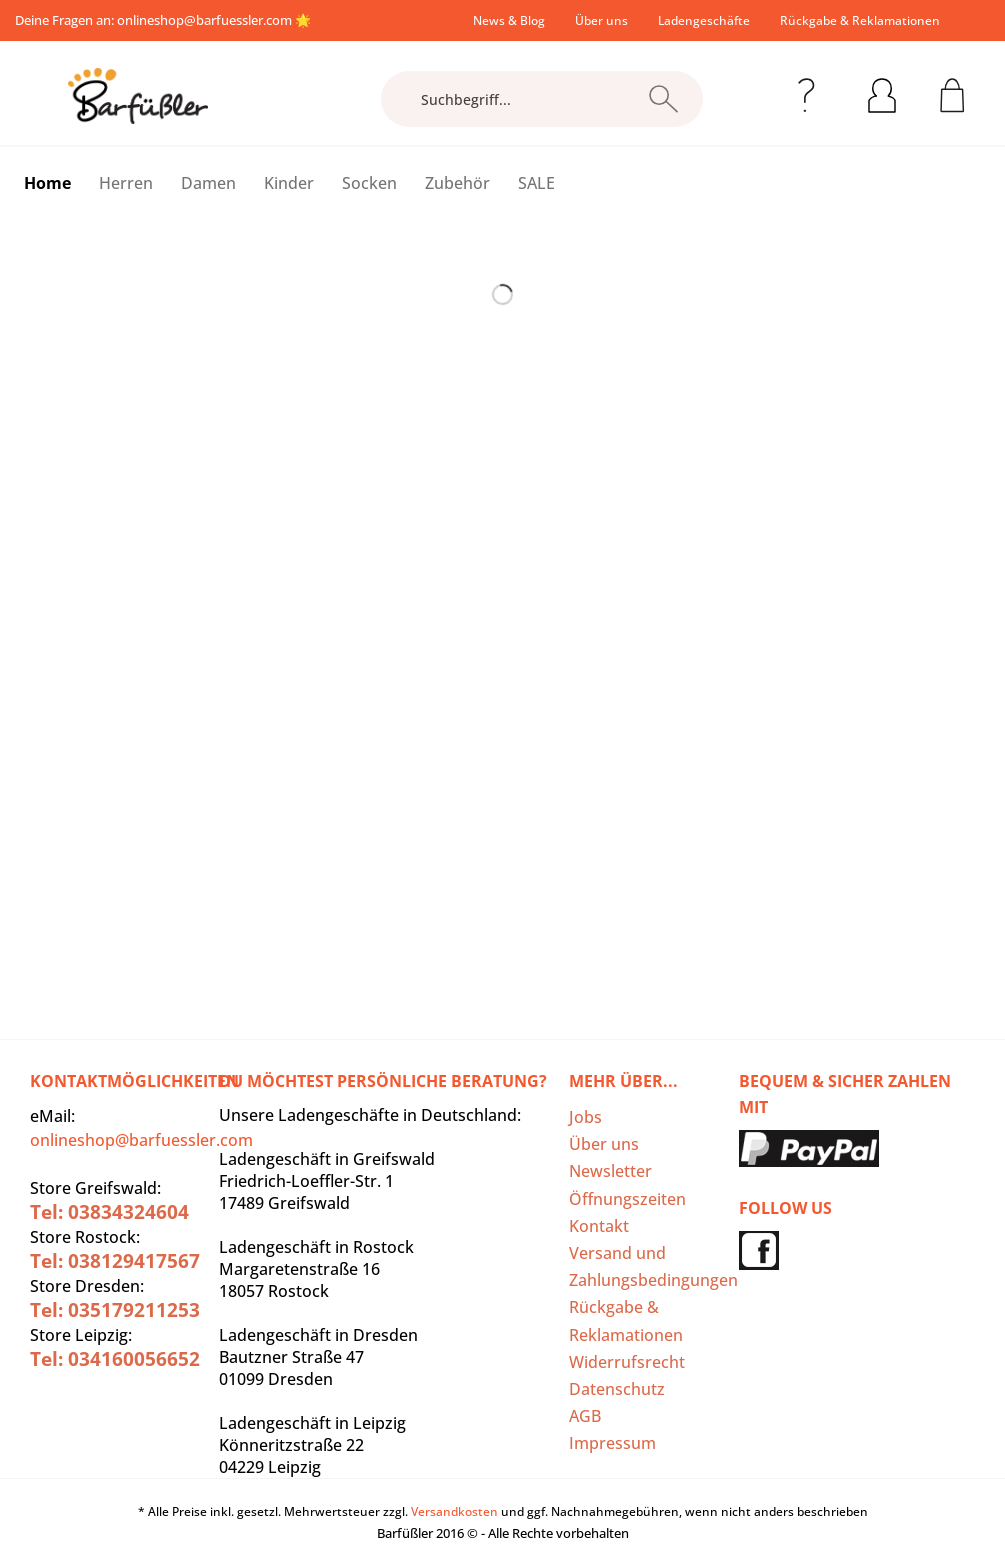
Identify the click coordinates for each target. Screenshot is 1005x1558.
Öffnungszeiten (627, 1199)
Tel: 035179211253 (115, 1310)
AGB (585, 1416)
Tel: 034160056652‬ (115, 1359)
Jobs (585, 1117)
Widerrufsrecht (627, 1362)
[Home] (47, 183)
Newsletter (610, 1171)
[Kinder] (289, 183)
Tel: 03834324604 (109, 1212)
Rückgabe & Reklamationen (860, 20)
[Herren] (126, 183)
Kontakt (599, 1226)
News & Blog (509, 20)
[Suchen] (663, 99)
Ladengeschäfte (704, 20)
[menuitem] (509, 20)
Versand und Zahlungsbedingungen (649, 1266)
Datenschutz (617, 1389)
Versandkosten (454, 1511)
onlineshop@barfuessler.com (204, 20)
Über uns (601, 20)
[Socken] (369, 183)
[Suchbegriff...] (542, 99)
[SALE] (536, 183)
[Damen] (208, 183)
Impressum (612, 1443)
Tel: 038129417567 (115, 1261)
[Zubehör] (457, 183)
